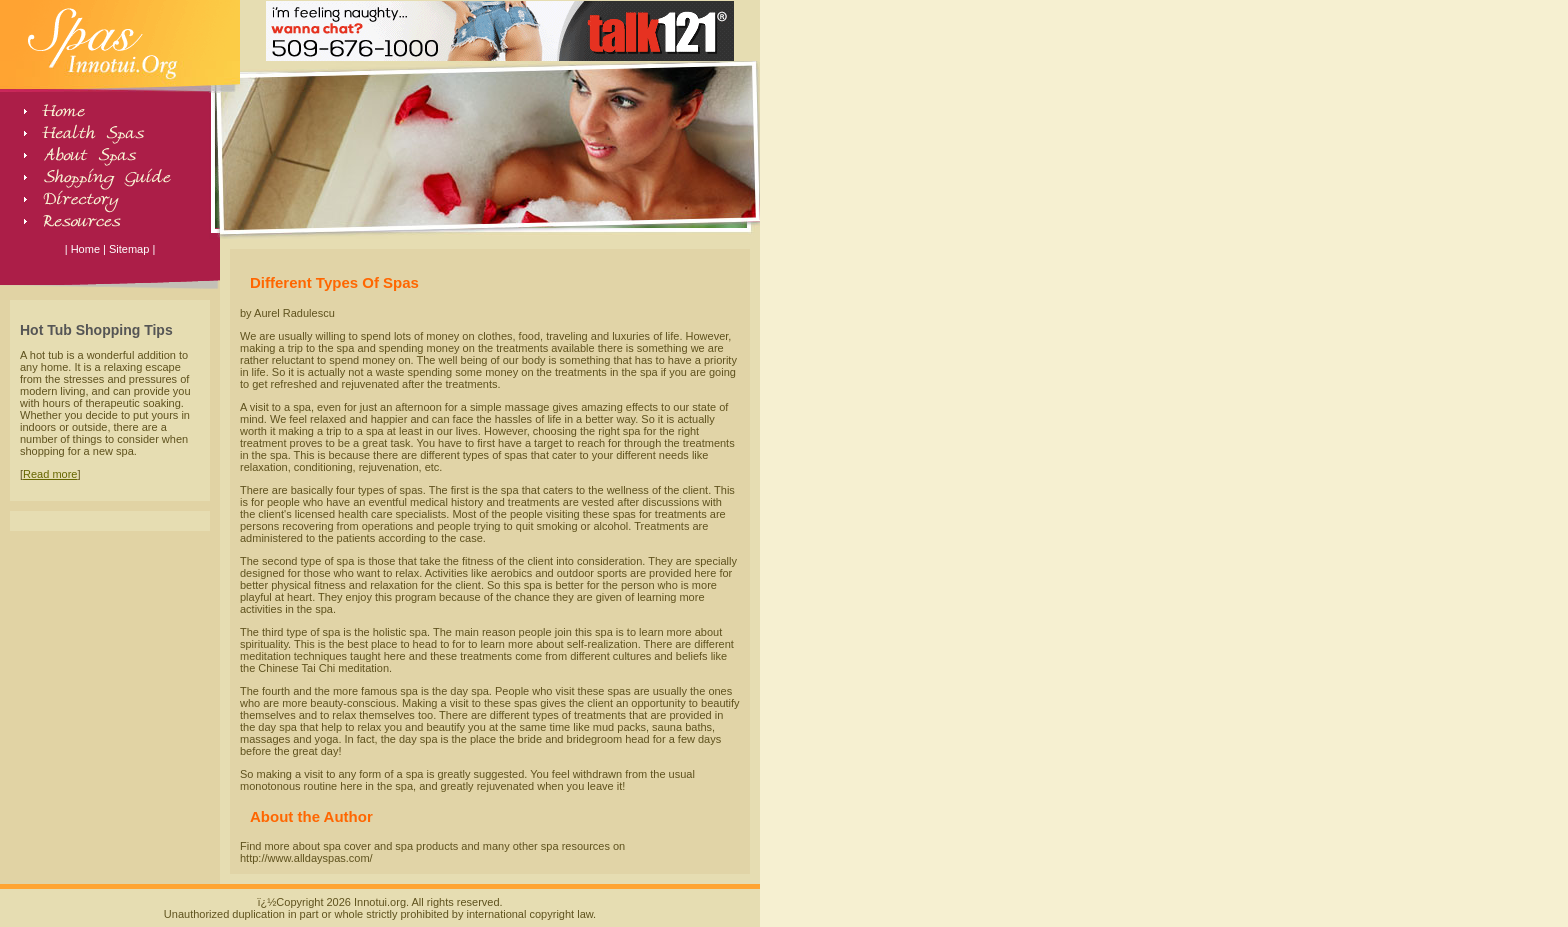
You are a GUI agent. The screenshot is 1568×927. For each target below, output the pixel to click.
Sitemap (129, 249)
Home (85, 249)
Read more (50, 474)
